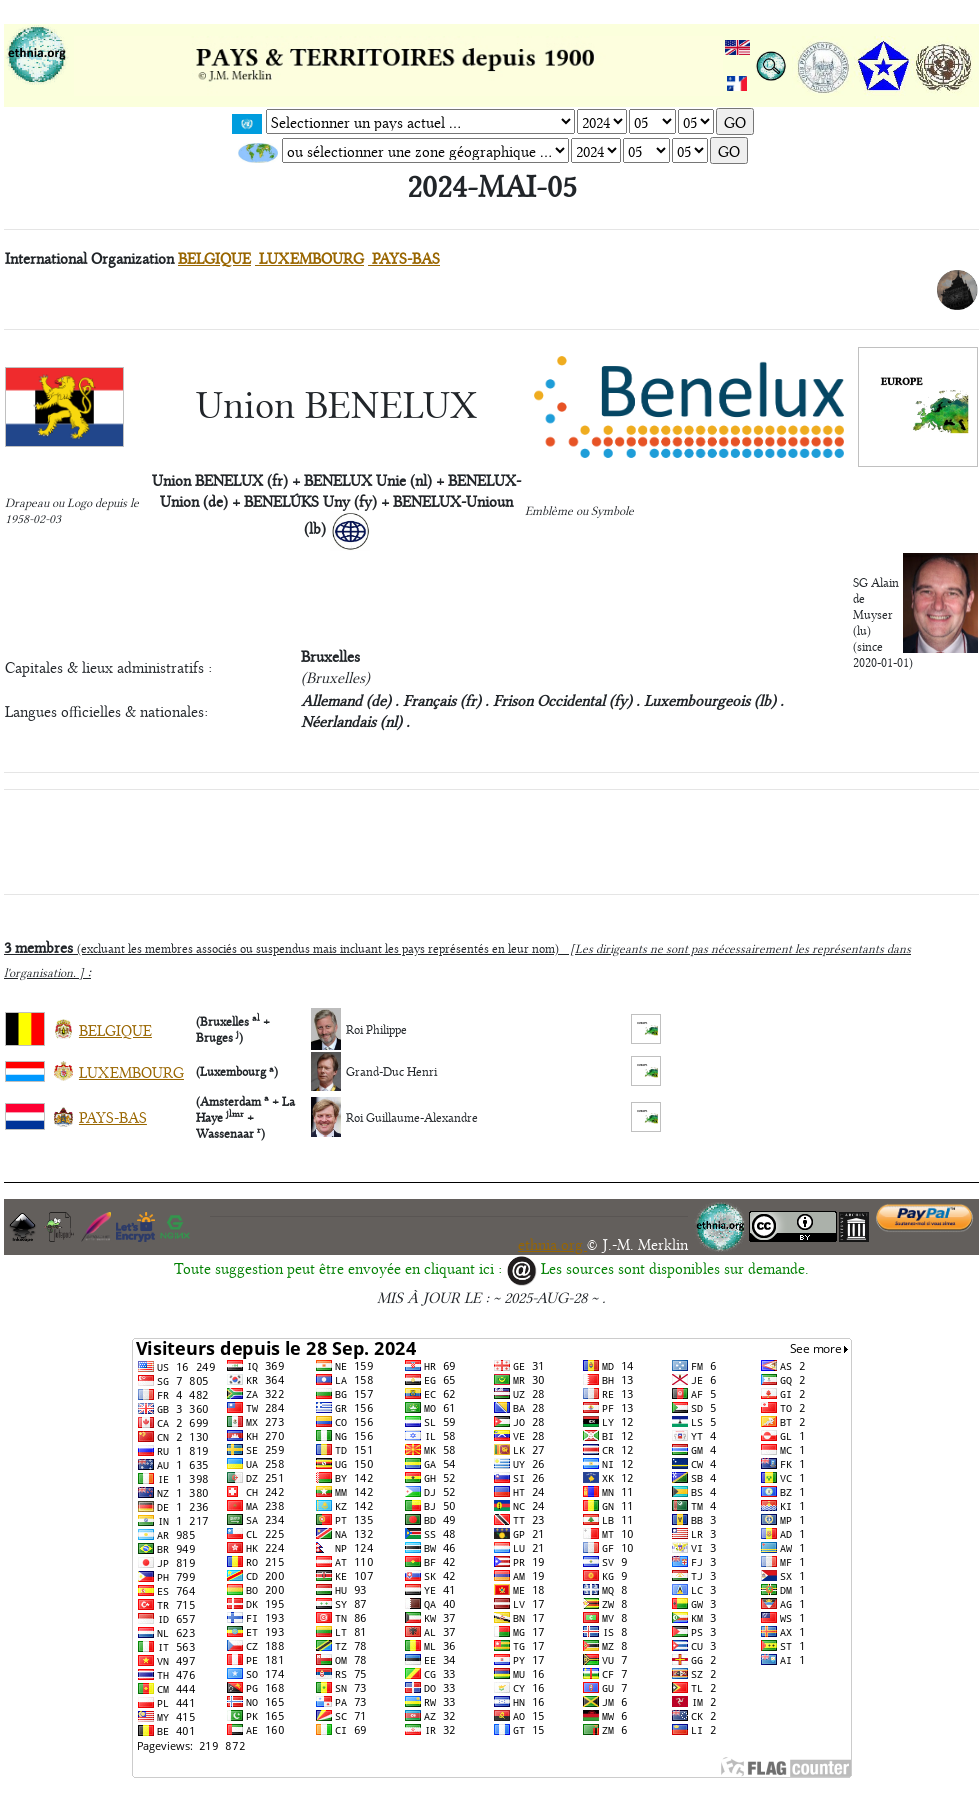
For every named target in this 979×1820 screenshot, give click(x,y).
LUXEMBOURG (309, 257)
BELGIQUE (214, 257)
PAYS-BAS (404, 257)
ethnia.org (552, 1243)
